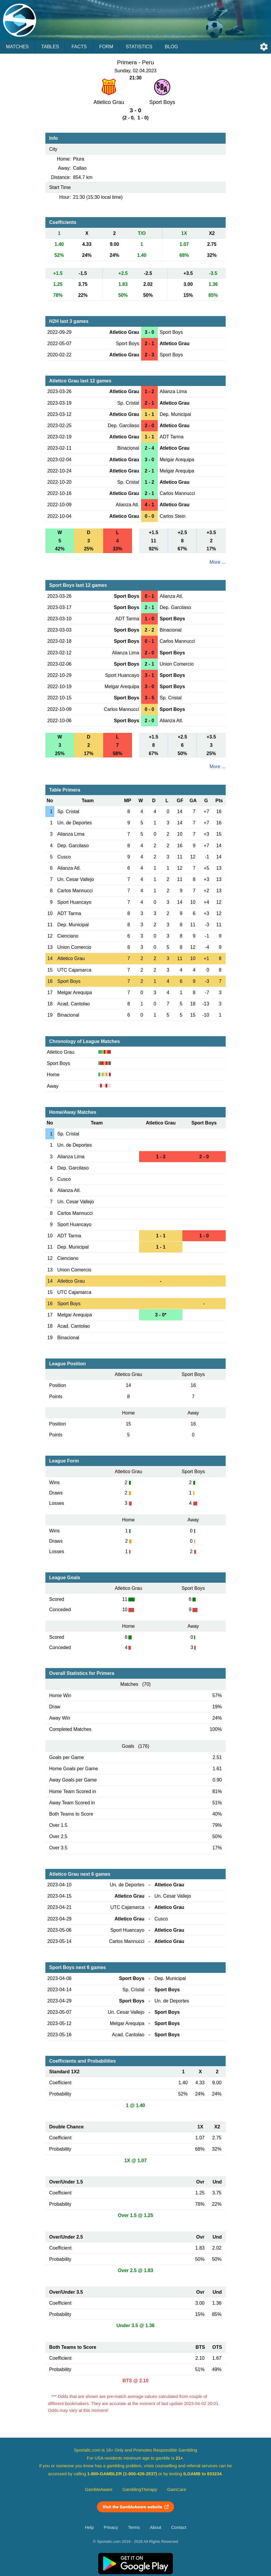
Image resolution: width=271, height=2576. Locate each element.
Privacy (111, 2527)
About (155, 2527)
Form (106, 46)
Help (89, 2527)
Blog (171, 46)
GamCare (176, 2489)
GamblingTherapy (139, 2489)
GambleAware (99, 2489)
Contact (178, 2527)
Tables (50, 46)
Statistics (139, 46)
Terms (134, 2527)
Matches (17, 46)
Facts (79, 46)
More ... (218, 562)
